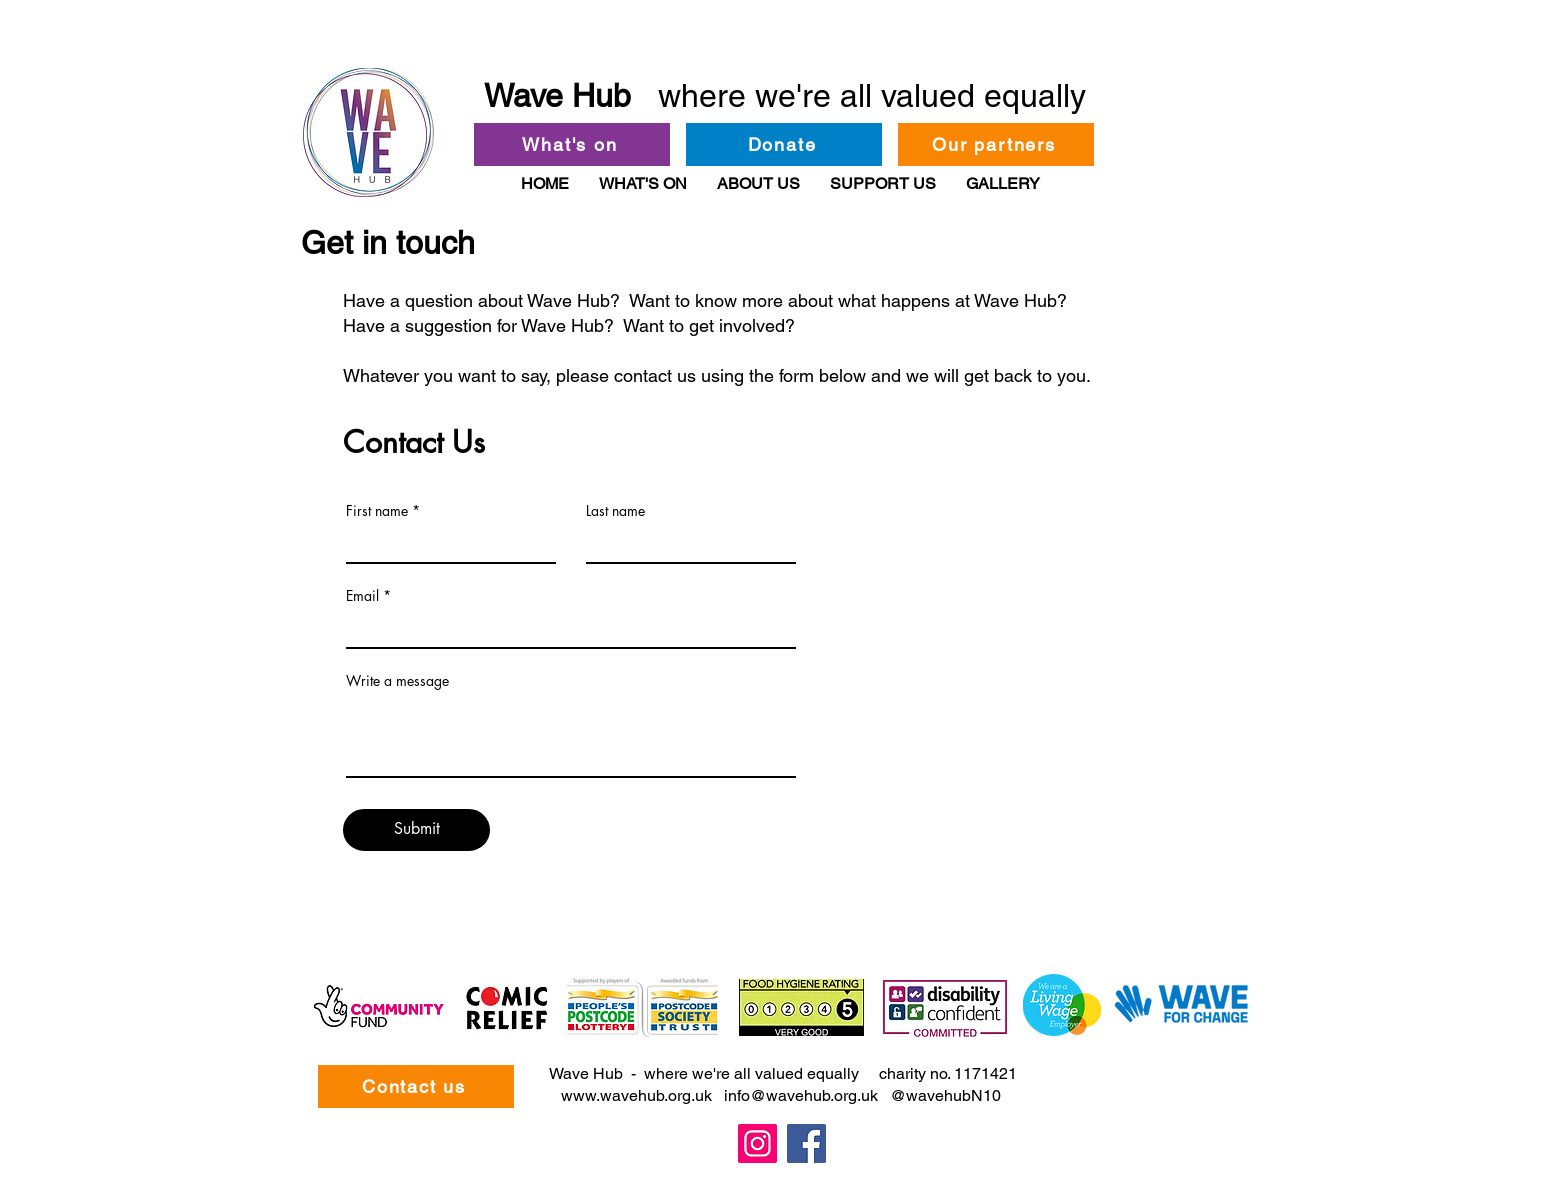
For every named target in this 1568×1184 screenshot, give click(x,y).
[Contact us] (416, 1086)
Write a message (397, 681)
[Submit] (416, 830)
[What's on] (572, 144)
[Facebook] (806, 1143)
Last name (615, 511)
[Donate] (784, 144)
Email (362, 596)
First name (377, 511)
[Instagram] (757, 1143)
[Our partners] (996, 144)
